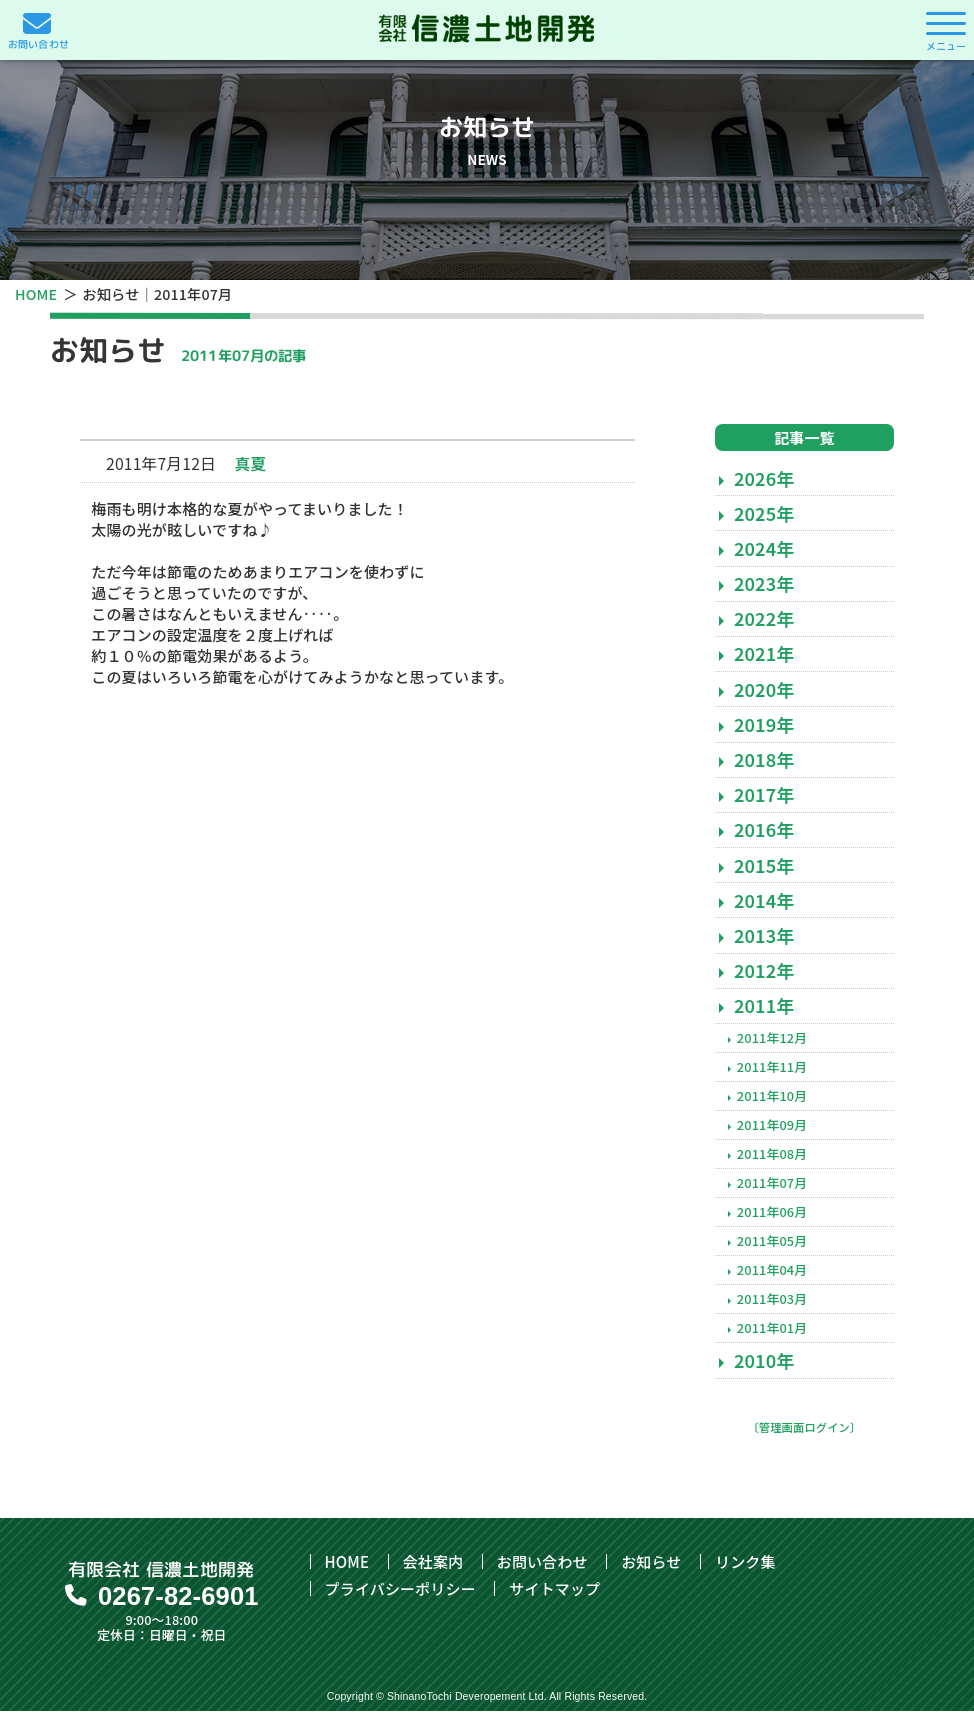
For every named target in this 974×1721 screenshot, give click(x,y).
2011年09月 (772, 1134)
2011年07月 (772, 1192)
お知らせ (651, 1571)
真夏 (251, 473)
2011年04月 (772, 1279)
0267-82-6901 (178, 1606)
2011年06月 (772, 1221)
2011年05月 (772, 1250)
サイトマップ (554, 1598)
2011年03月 (772, 1308)
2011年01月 (772, 1338)
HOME (36, 293)
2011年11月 (772, 1076)
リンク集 (745, 1571)
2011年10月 (772, 1105)
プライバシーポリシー (400, 1598)
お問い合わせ (542, 1571)
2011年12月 (772, 1047)
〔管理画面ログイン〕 (804, 1437)
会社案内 (433, 1571)
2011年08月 (772, 1163)
